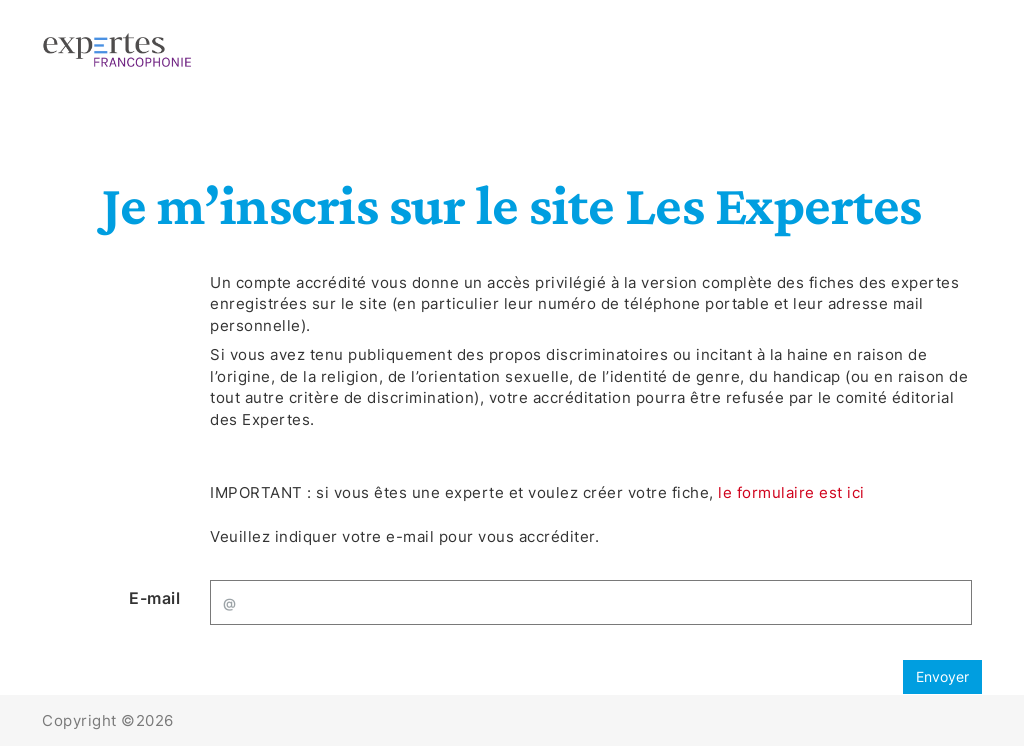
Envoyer (942, 676)
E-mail (154, 598)
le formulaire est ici (791, 492)
